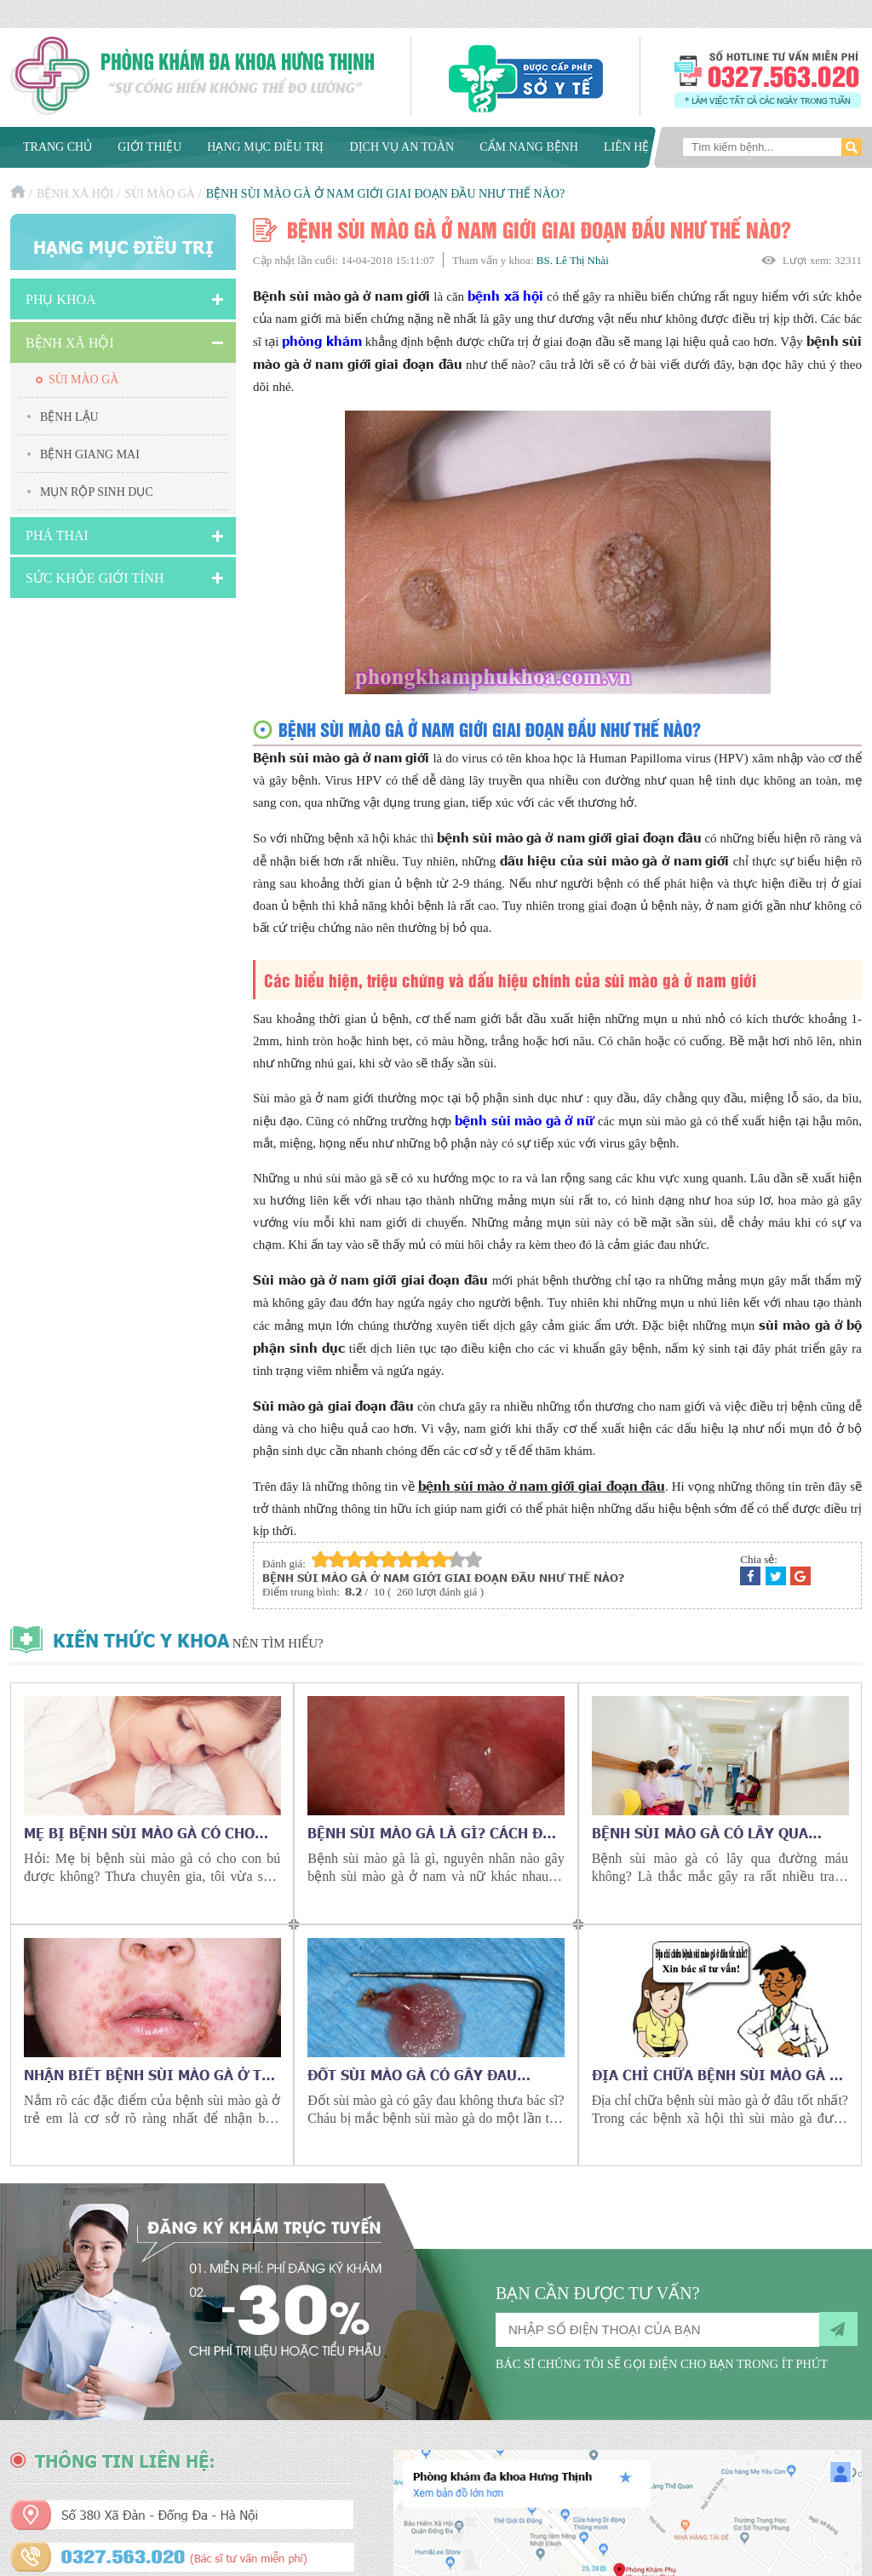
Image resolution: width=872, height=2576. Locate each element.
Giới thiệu (149, 147)
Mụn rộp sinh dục (96, 492)
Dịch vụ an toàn (401, 147)
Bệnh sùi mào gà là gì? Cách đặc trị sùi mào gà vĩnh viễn (434, 1832)
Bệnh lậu (69, 417)
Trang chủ (57, 147)
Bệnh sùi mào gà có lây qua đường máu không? (700, 1832)
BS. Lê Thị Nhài (572, 260)
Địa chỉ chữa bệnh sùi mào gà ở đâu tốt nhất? (716, 2074)
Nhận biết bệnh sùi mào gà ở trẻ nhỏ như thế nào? (152, 2074)
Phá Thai (57, 535)
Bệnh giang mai (90, 454)
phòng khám (321, 340)
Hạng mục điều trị (265, 147)
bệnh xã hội (505, 295)
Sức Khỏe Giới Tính (95, 578)
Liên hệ (627, 147)
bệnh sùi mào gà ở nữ (524, 1120)
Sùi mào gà (159, 193)
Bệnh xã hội (75, 193)
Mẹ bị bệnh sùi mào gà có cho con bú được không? (139, 1832)
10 (473, 1559)
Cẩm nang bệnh (528, 147)
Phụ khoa (61, 299)
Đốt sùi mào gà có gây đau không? (412, 2074)
